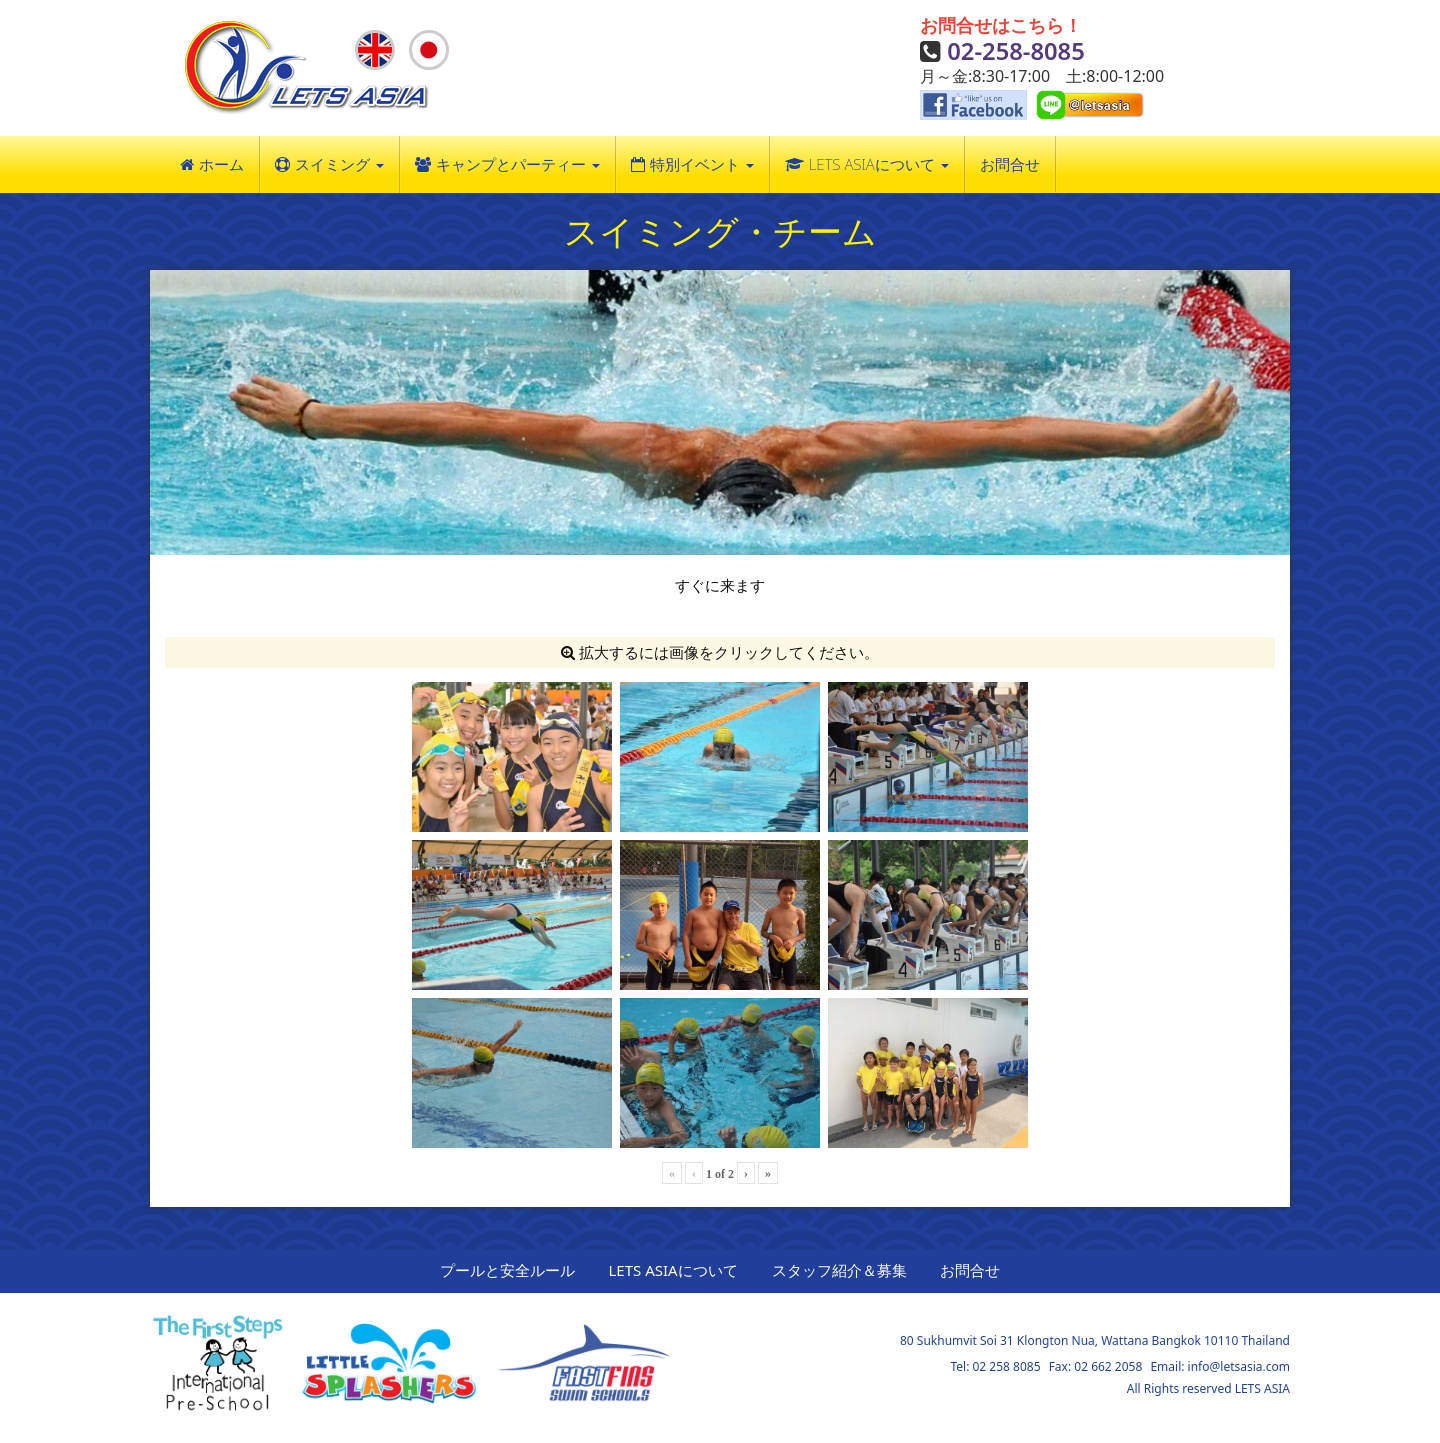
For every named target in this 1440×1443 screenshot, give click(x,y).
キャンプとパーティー (518, 164)
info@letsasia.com (1239, 1366)
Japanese (430, 56)
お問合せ (1010, 164)
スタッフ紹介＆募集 (839, 1270)
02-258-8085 (1016, 50)
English (376, 56)
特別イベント (702, 164)
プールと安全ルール (507, 1270)
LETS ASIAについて (879, 164)
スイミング (339, 164)
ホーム (221, 164)
